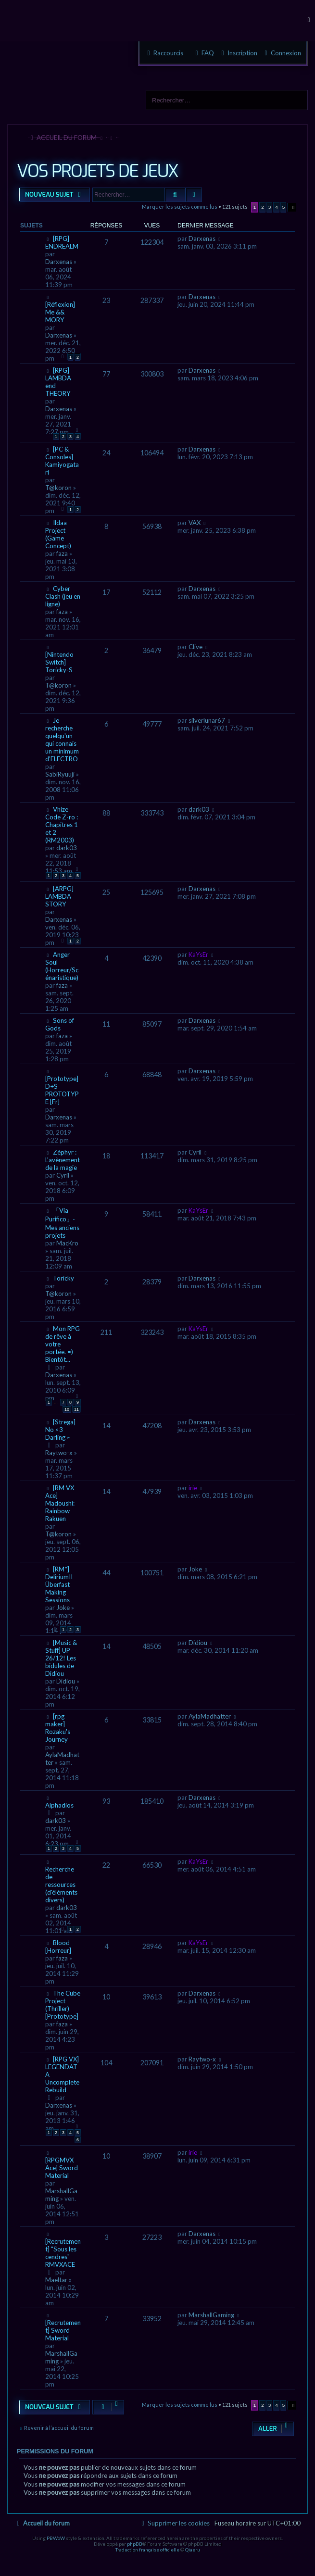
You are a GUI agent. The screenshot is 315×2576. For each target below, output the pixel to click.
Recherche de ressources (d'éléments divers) (61, 1884)
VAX (195, 523)
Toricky (63, 1278)
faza (62, 553)
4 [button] (276, 207)
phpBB (134, 2544)
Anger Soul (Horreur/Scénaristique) (61, 966)
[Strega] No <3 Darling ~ (60, 1429)
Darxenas (58, 261)
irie (193, 1488)
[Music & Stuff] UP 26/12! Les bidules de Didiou (61, 1658)
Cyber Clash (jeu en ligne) (62, 596)
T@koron (58, 487)
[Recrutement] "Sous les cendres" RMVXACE (63, 2252)
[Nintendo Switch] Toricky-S (59, 662)
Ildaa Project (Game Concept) (58, 534)
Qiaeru (192, 2549)
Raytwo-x (59, 1453)
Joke (63, 1607)
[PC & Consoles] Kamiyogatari (62, 460)
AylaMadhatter (210, 1716)
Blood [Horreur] (58, 1946)
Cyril (62, 1175)
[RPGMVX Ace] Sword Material (61, 2167)
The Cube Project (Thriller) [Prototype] (62, 2004)
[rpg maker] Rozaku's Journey (57, 1727)
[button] (292, 207)
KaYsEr (198, 954)
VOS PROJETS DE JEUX (97, 171)
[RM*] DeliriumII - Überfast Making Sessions (60, 1584)
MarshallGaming (211, 2315)
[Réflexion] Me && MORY (60, 312)
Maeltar (56, 2280)
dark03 (66, 848)
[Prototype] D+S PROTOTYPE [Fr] (62, 1090)
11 (76, 1409)
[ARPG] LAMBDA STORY (59, 896)
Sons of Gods (59, 1024)
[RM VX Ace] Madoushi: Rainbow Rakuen (60, 1503)
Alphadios (59, 1805)
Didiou (65, 1681)
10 (66, 1409)
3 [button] (269, 207)
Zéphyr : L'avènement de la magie (62, 1159)
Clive (195, 647)
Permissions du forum (55, 2451)
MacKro (67, 1243)
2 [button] (262, 207)
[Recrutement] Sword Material (63, 2330)
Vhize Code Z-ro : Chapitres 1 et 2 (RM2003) (61, 824)
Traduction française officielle (147, 2549)
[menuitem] (281, 53)
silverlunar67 (207, 720)
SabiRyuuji (60, 774)
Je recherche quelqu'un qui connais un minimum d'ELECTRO (62, 739)
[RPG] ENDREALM (61, 242)
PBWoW (56, 2538)
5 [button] (283, 207)
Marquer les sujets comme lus (179, 206)
